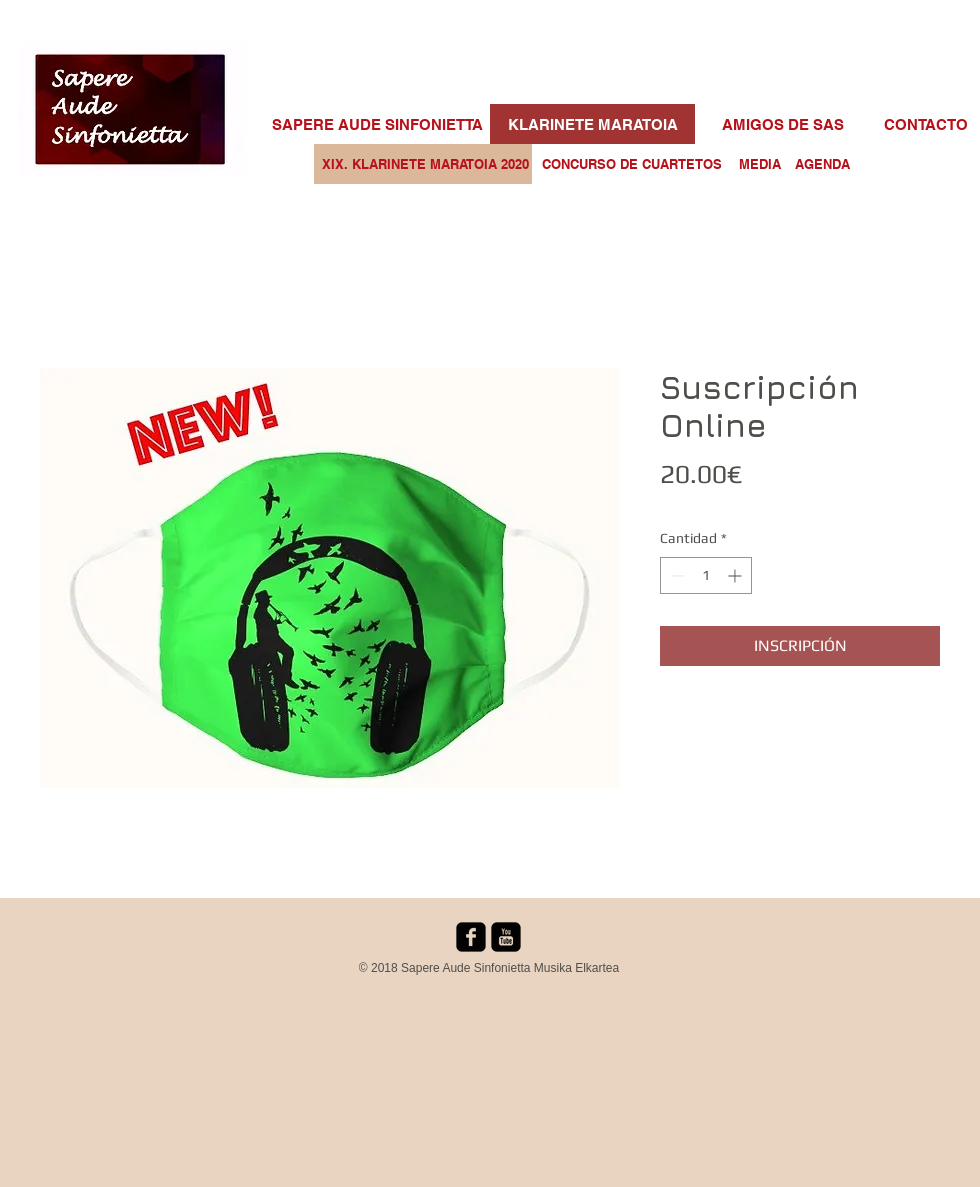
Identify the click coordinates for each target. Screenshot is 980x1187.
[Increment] (736, 575)
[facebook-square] (471, 937)
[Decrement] (675, 575)
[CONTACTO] (925, 124)
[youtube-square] (506, 937)
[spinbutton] (706, 575)
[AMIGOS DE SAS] (783, 124)
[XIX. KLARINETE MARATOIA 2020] (425, 164)
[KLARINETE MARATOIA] (592, 124)
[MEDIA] (759, 164)
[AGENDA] (822, 164)
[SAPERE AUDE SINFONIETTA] (377, 124)
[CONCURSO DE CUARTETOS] (632, 164)
